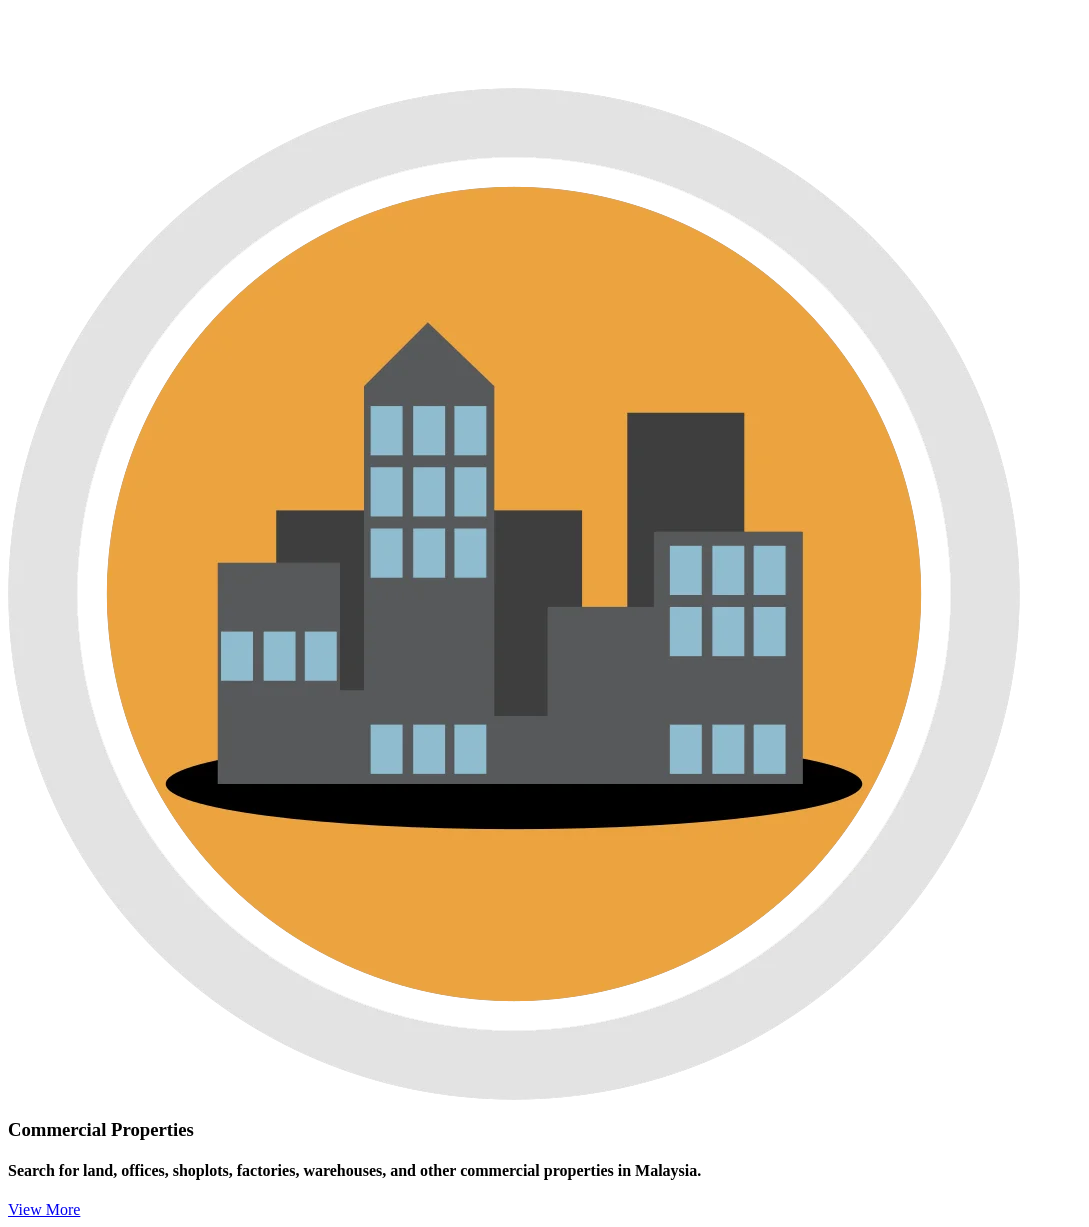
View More (44, 1209)
